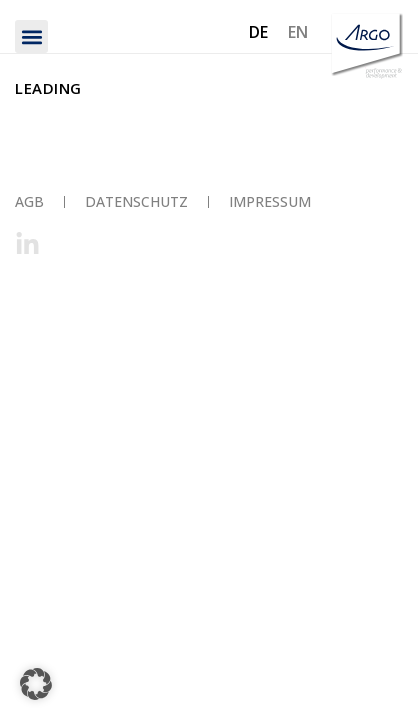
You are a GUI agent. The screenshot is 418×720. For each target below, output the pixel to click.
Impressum (270, 201)
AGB (29, 201)
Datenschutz (136, 201)
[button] (31, 36)
